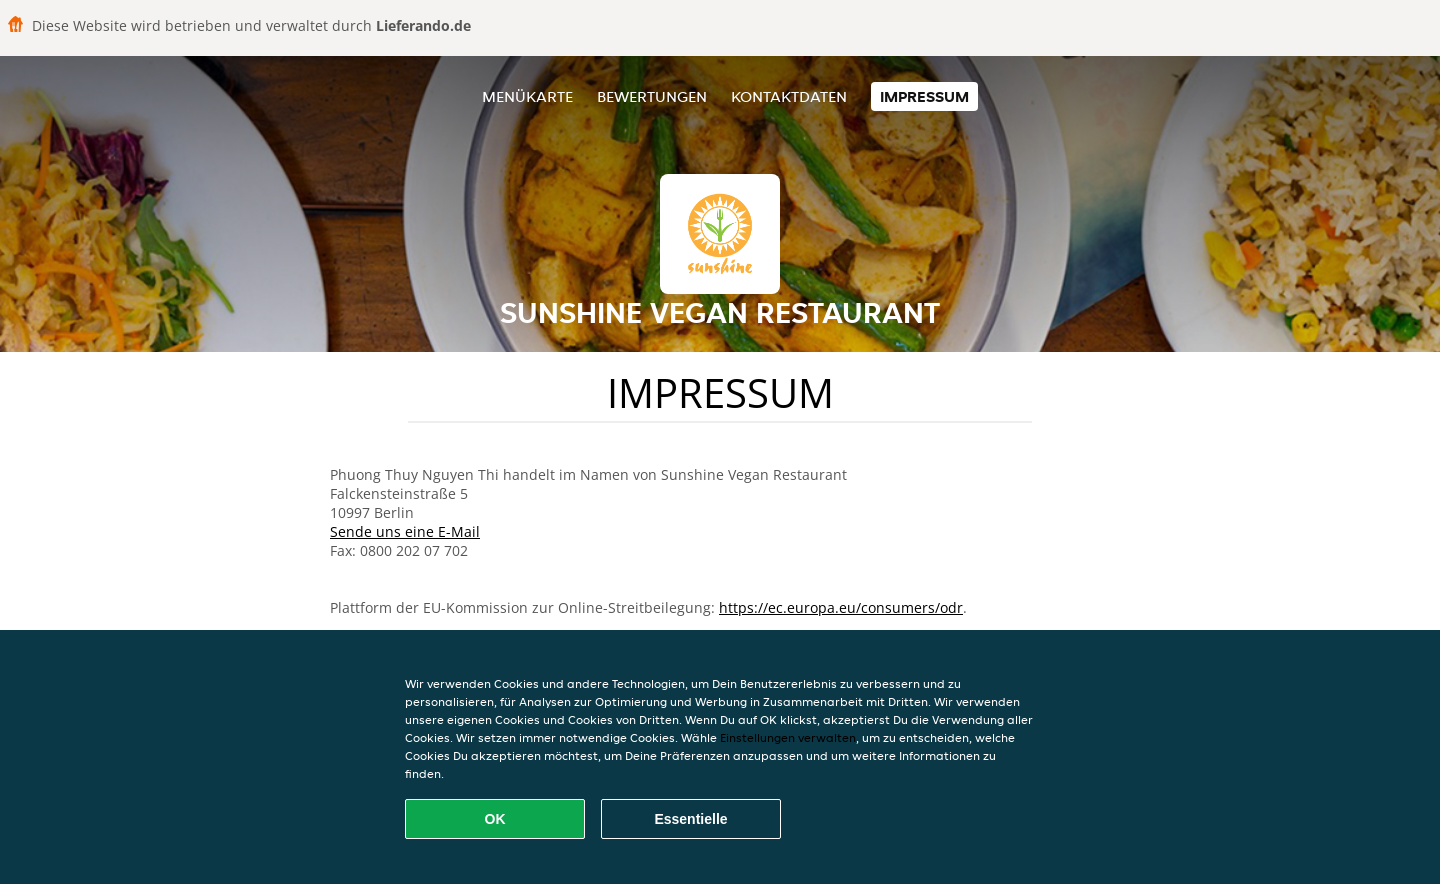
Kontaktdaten (789, 96)
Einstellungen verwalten (788, 737)
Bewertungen (652, 96)
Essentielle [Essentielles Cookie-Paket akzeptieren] (690, 819)
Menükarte (527, 96)
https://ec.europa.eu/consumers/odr (841, 607)
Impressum (924, 96)
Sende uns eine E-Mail (405, 531)
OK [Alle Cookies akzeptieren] (495, 819)
